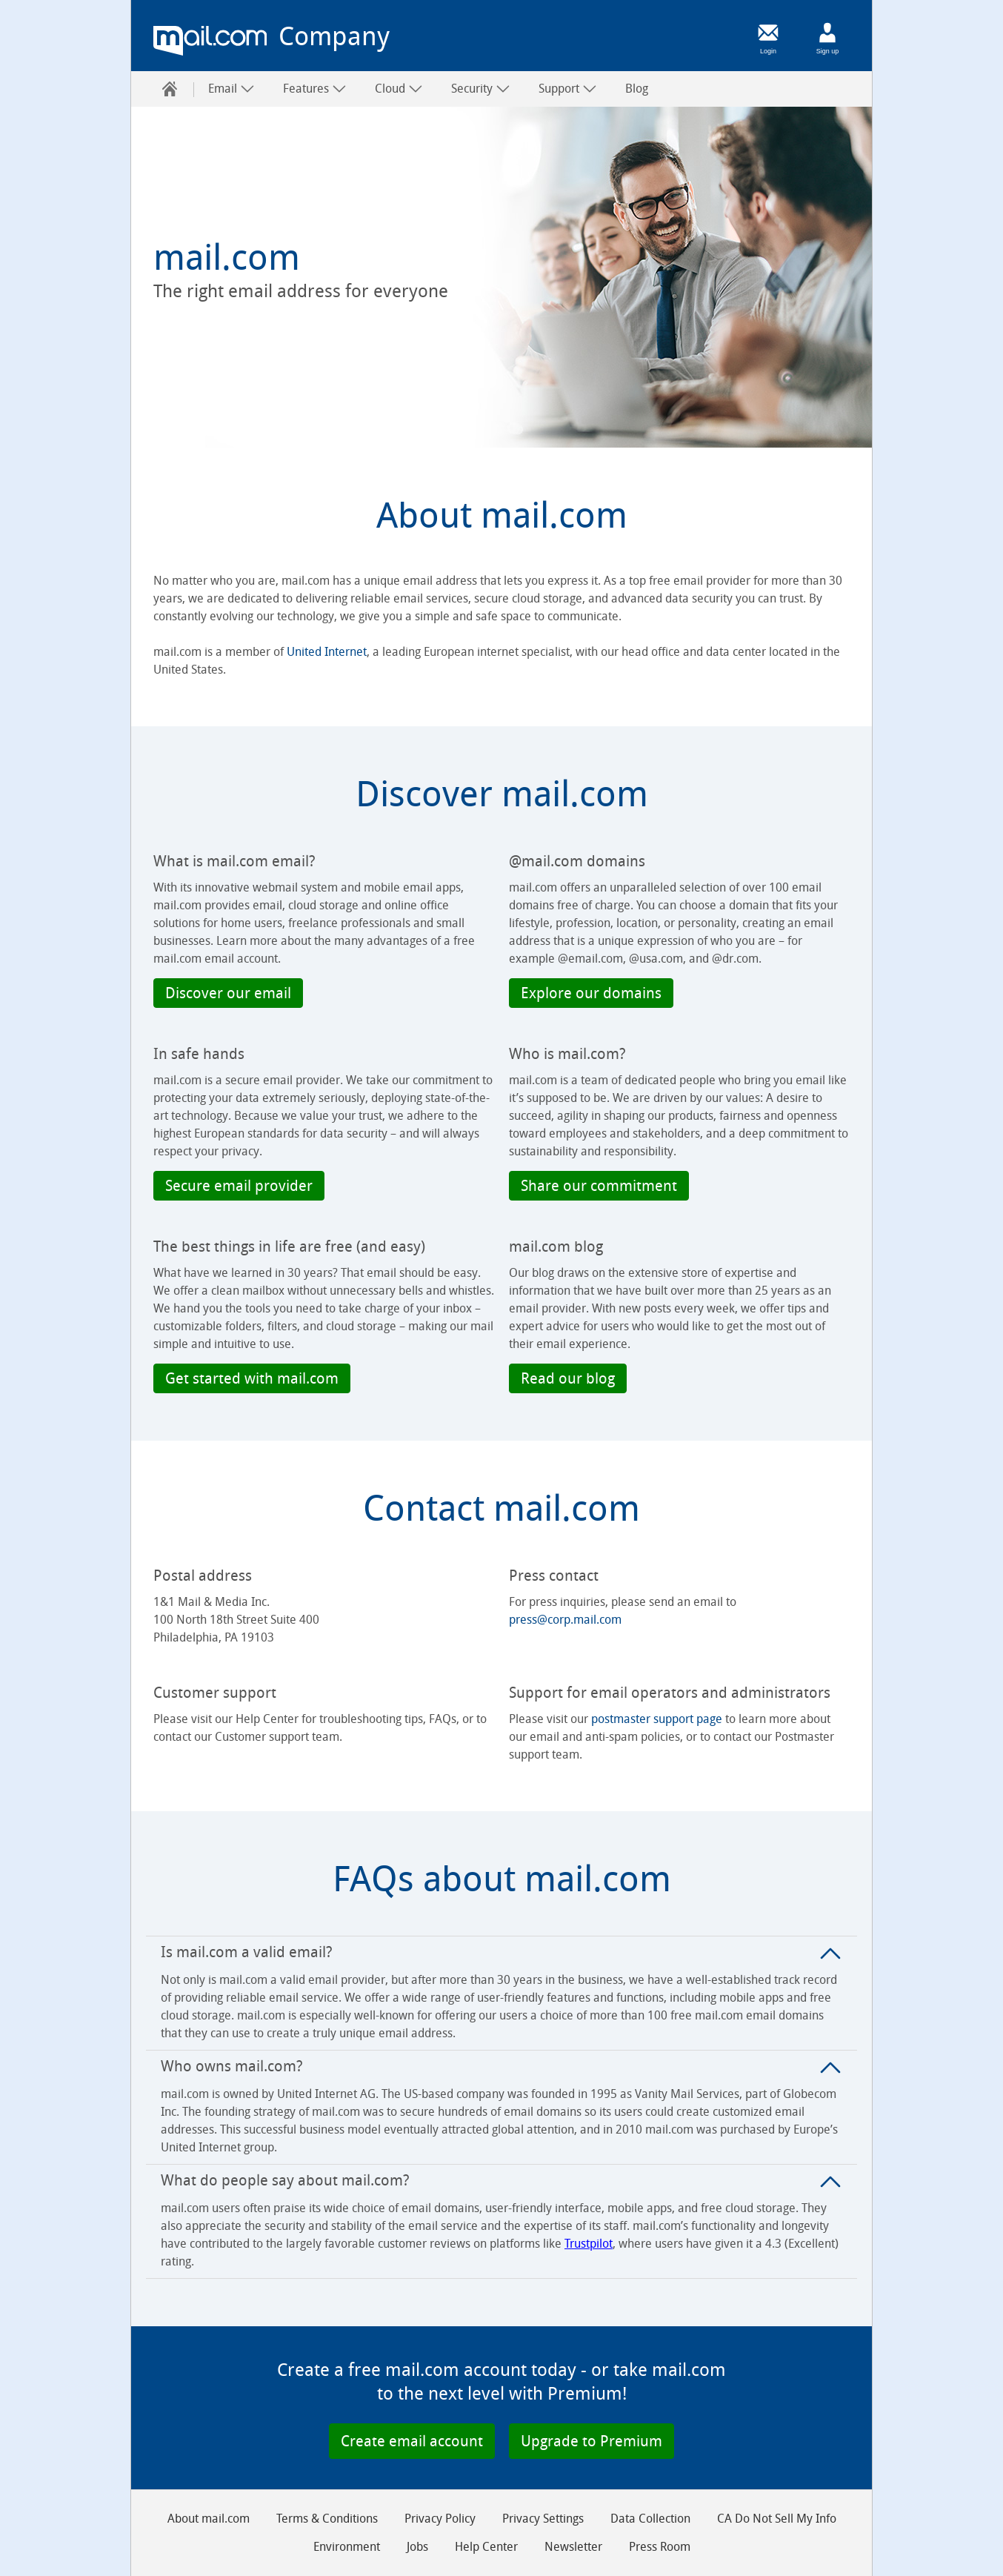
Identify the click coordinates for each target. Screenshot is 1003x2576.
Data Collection (650, 2519)
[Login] (768, 32)
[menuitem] (169, 89)
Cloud (399, 89)
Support (568, 89)
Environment (346, 2547)
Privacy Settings (543, 2519)
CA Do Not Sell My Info (776, 2519)
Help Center (486, 2547)
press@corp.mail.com (565, 1620)
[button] (228, 993)
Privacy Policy (440, 2519)
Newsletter (573, 2547)
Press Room (659, 2547)
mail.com (210, 41)
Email (231, 89)
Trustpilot (588, 2244)
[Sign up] (827, 32)
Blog (636, 89)
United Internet (327, 652)
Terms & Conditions (327, 2519)
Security (480, 89)
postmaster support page (656, 1719)
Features (315, 89)
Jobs (417, 2547)
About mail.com (208, 2519)
